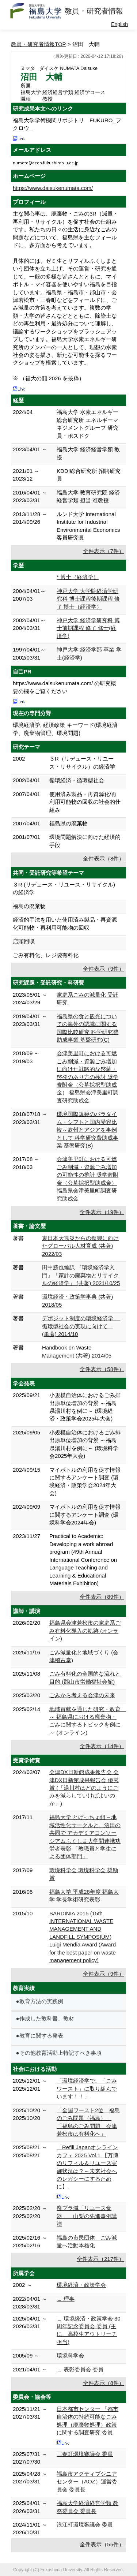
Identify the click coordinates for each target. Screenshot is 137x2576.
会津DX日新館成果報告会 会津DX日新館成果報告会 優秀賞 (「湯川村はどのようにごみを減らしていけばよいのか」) (84, 1788)
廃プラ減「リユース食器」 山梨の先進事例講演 (87, 2216)
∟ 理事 (66, 2299)
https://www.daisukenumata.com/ (53, 188)
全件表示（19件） (102, 1212)
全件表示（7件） (103, 551)
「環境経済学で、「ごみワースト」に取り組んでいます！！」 (87, 2088)
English (119, 24)
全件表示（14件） (102, 1746)
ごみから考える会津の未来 (82, 1695)
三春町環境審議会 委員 (85, 2454)
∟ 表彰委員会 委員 (80, 2369)
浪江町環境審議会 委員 (85, 2524)
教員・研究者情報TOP (38, 44)
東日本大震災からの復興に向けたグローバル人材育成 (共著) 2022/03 (80, 1246)
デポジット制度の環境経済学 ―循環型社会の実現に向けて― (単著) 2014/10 (81, 1326)
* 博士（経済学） (78, 577)
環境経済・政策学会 (81, 2285)
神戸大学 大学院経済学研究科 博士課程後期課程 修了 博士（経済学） (88, 599)
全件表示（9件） (103, 969)
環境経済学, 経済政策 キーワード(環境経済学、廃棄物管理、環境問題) (65, 729)
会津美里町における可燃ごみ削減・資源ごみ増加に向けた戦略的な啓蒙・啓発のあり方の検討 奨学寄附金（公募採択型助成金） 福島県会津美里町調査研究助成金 (87, 1077)
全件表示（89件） (102, 1597)
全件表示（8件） (103, 858)
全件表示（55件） (102, 2544)
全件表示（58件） (102, 1369)
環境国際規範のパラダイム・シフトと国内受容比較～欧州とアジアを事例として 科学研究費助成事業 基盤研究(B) (87, 1130)
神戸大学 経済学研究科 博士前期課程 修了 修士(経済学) (88, 628)
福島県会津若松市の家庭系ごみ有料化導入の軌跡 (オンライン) (85, 1631)
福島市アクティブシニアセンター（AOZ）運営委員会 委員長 (87, 2482)
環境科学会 (70, 2355)
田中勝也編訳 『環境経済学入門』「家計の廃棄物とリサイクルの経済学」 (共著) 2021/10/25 (81, 1275)
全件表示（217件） (100, 2259)
